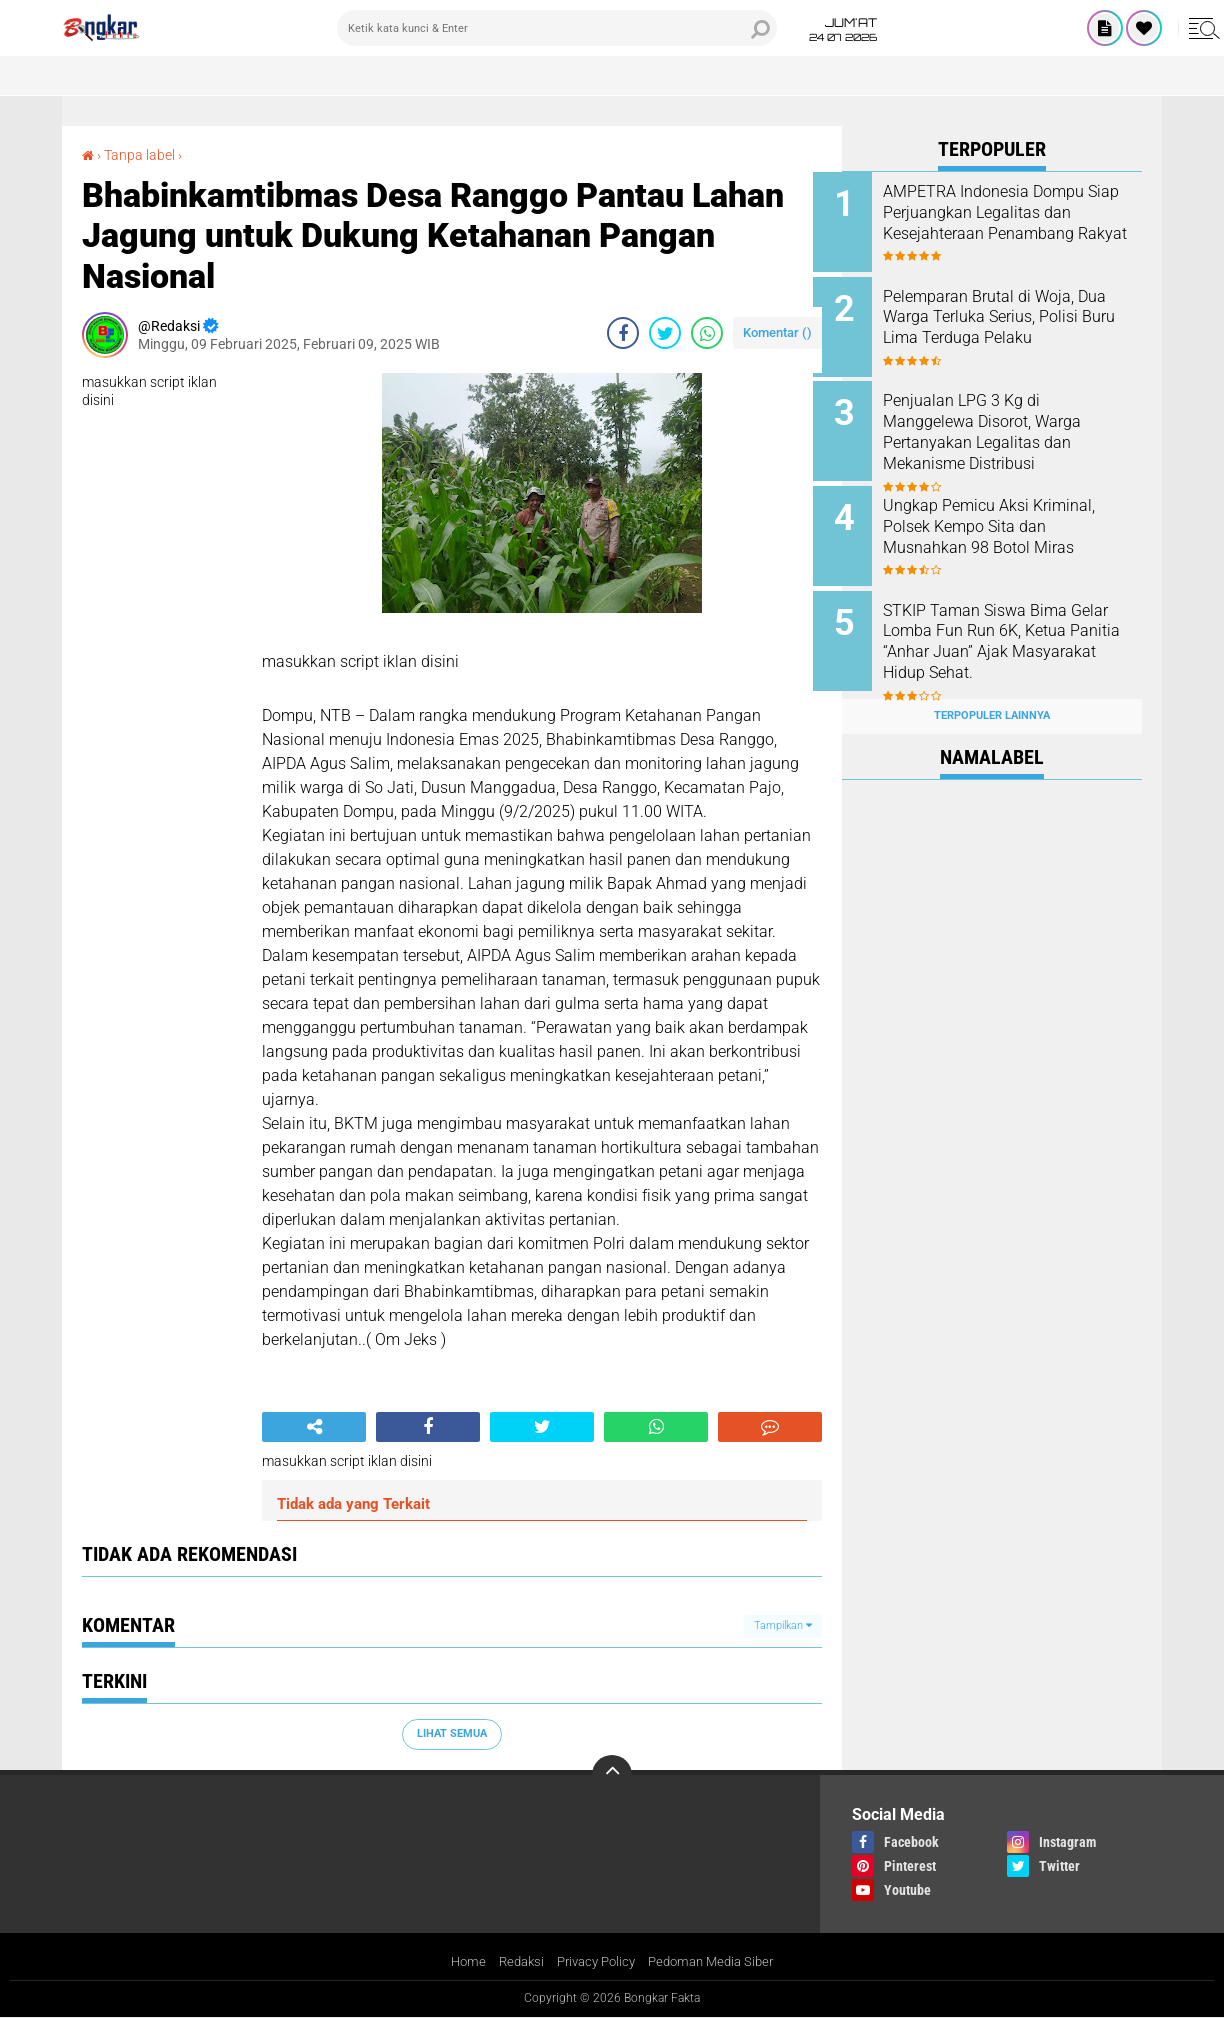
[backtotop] (612, 1775)
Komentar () (777, 332)
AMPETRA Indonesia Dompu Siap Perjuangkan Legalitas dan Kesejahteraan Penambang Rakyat (1012, 222)
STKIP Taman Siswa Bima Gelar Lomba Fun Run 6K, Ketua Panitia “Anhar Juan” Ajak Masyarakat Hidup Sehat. (1018, 626)
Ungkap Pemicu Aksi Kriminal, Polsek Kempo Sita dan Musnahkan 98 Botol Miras (1018, 515)
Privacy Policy (594, 1961)
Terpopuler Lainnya (992, 693)
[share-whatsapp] (707, 333)
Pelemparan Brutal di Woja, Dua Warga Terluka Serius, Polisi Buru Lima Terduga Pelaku (1007, 323)
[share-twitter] (665, 333)
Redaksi (513, 1961)
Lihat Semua (452, 1733)
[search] (557, 28)
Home (457, 1961)
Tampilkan (783, 1624)
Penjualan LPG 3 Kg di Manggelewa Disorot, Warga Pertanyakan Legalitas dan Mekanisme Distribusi (1011, 424)
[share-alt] (314, 1427)
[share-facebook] (623, 333)
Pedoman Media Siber (717, 1961)
